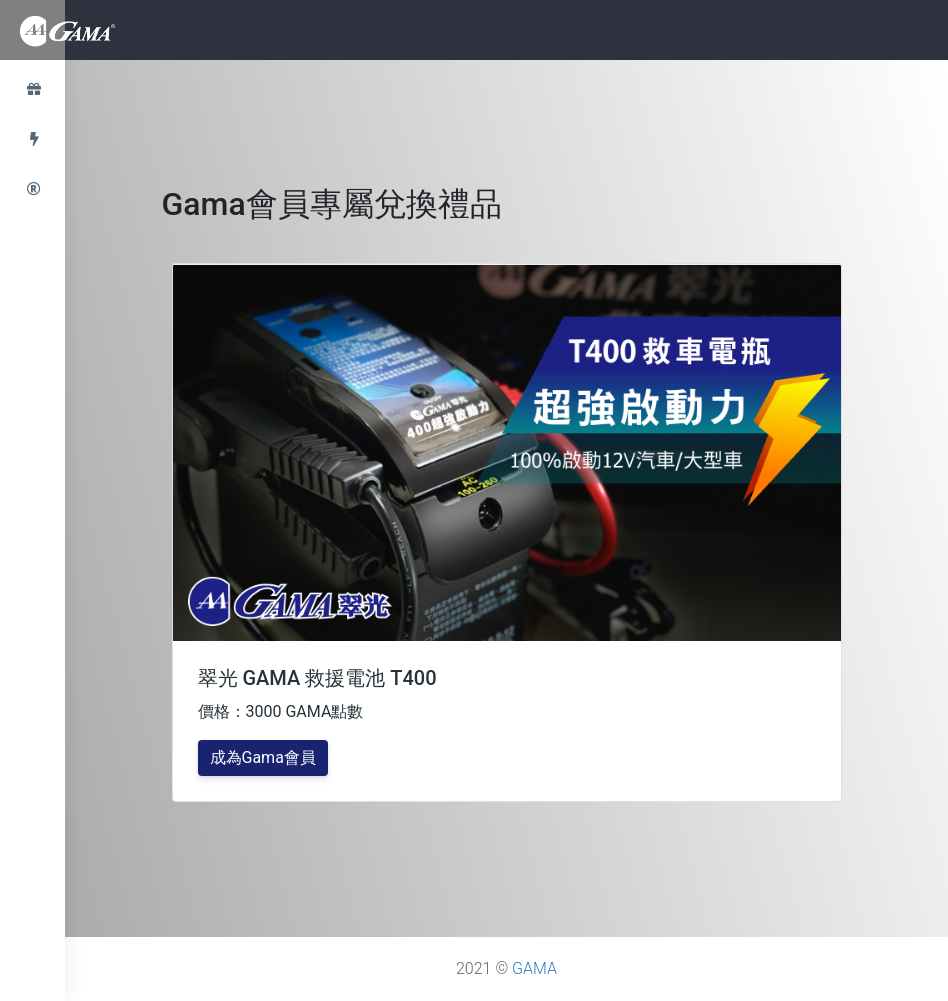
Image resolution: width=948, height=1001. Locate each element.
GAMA (534, 968)
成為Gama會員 (263, 757)
